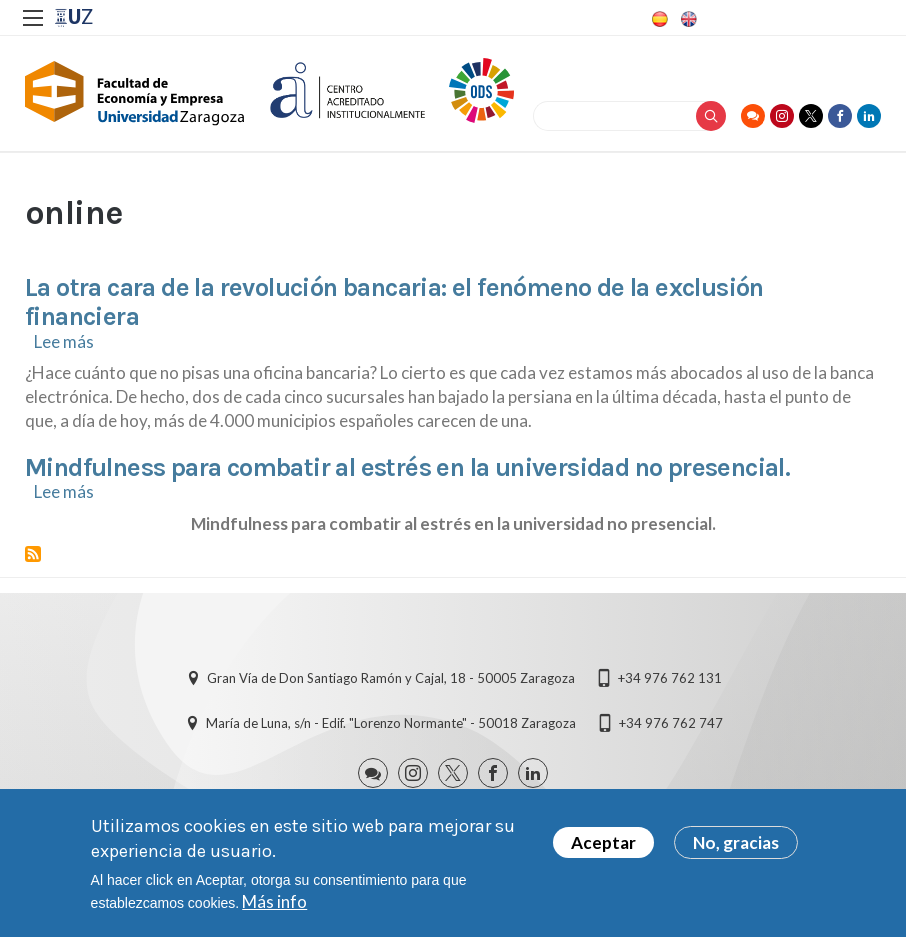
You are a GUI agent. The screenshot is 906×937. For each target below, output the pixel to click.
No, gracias (736, 850)
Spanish (658, 19)
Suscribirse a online (33, 554)
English (687, 19)
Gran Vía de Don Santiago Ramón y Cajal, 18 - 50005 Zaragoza (391, 678)
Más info (274, 909)
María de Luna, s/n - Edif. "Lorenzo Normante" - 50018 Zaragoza (391, 723)
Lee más (64, 341)
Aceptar (603, 850)
